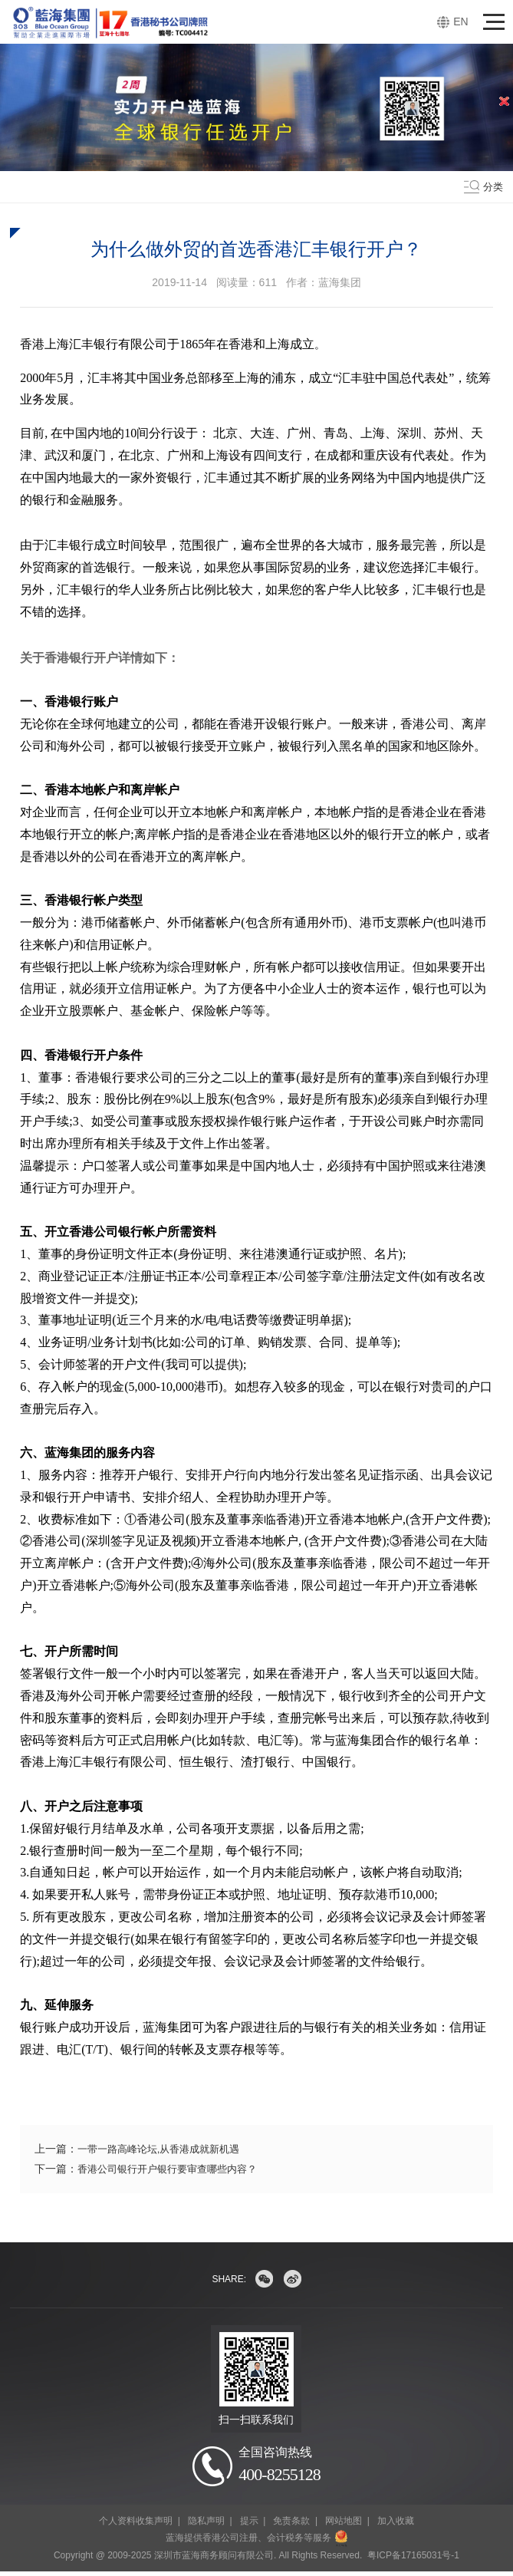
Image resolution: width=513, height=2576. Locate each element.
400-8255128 (279, 2475)
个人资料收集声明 (136, 2525)
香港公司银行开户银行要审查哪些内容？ (174, 2169)
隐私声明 (206, 2525)
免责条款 (291, 2525)
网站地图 (343, 2525)
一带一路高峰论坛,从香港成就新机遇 (164, 2149)
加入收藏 (395, 2525)
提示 (249, 2525)
